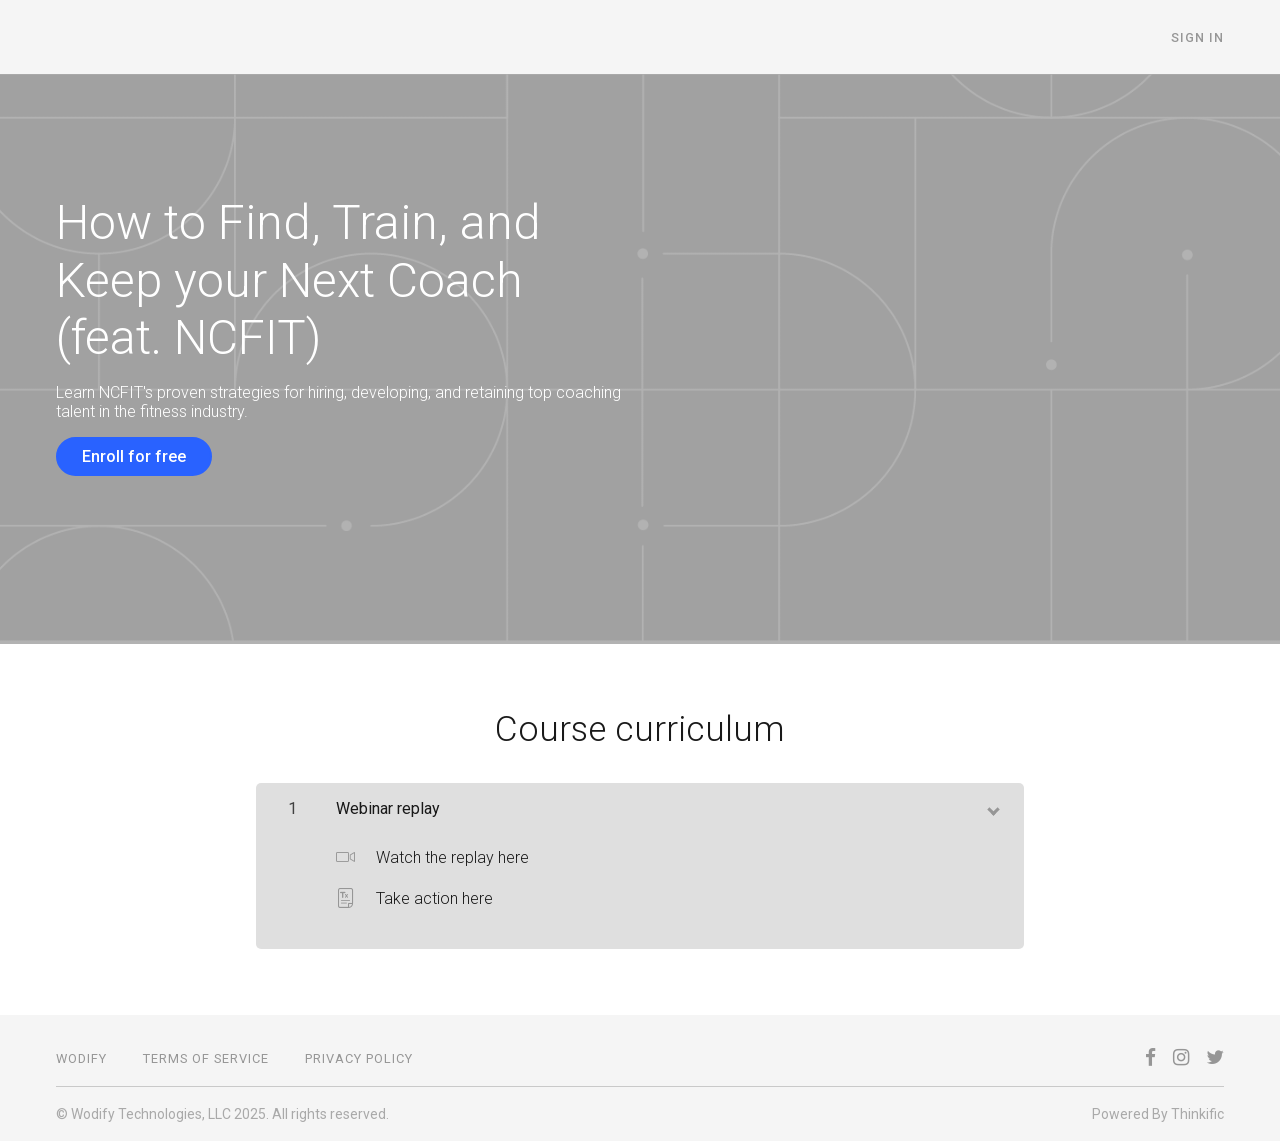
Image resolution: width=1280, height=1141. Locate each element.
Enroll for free (134, 456)
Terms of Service (206, 1058)
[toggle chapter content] (992, 807)
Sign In (1197, 37)
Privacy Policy (359, 1058)
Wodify (81, 1058)
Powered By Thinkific (1158, 1114)
